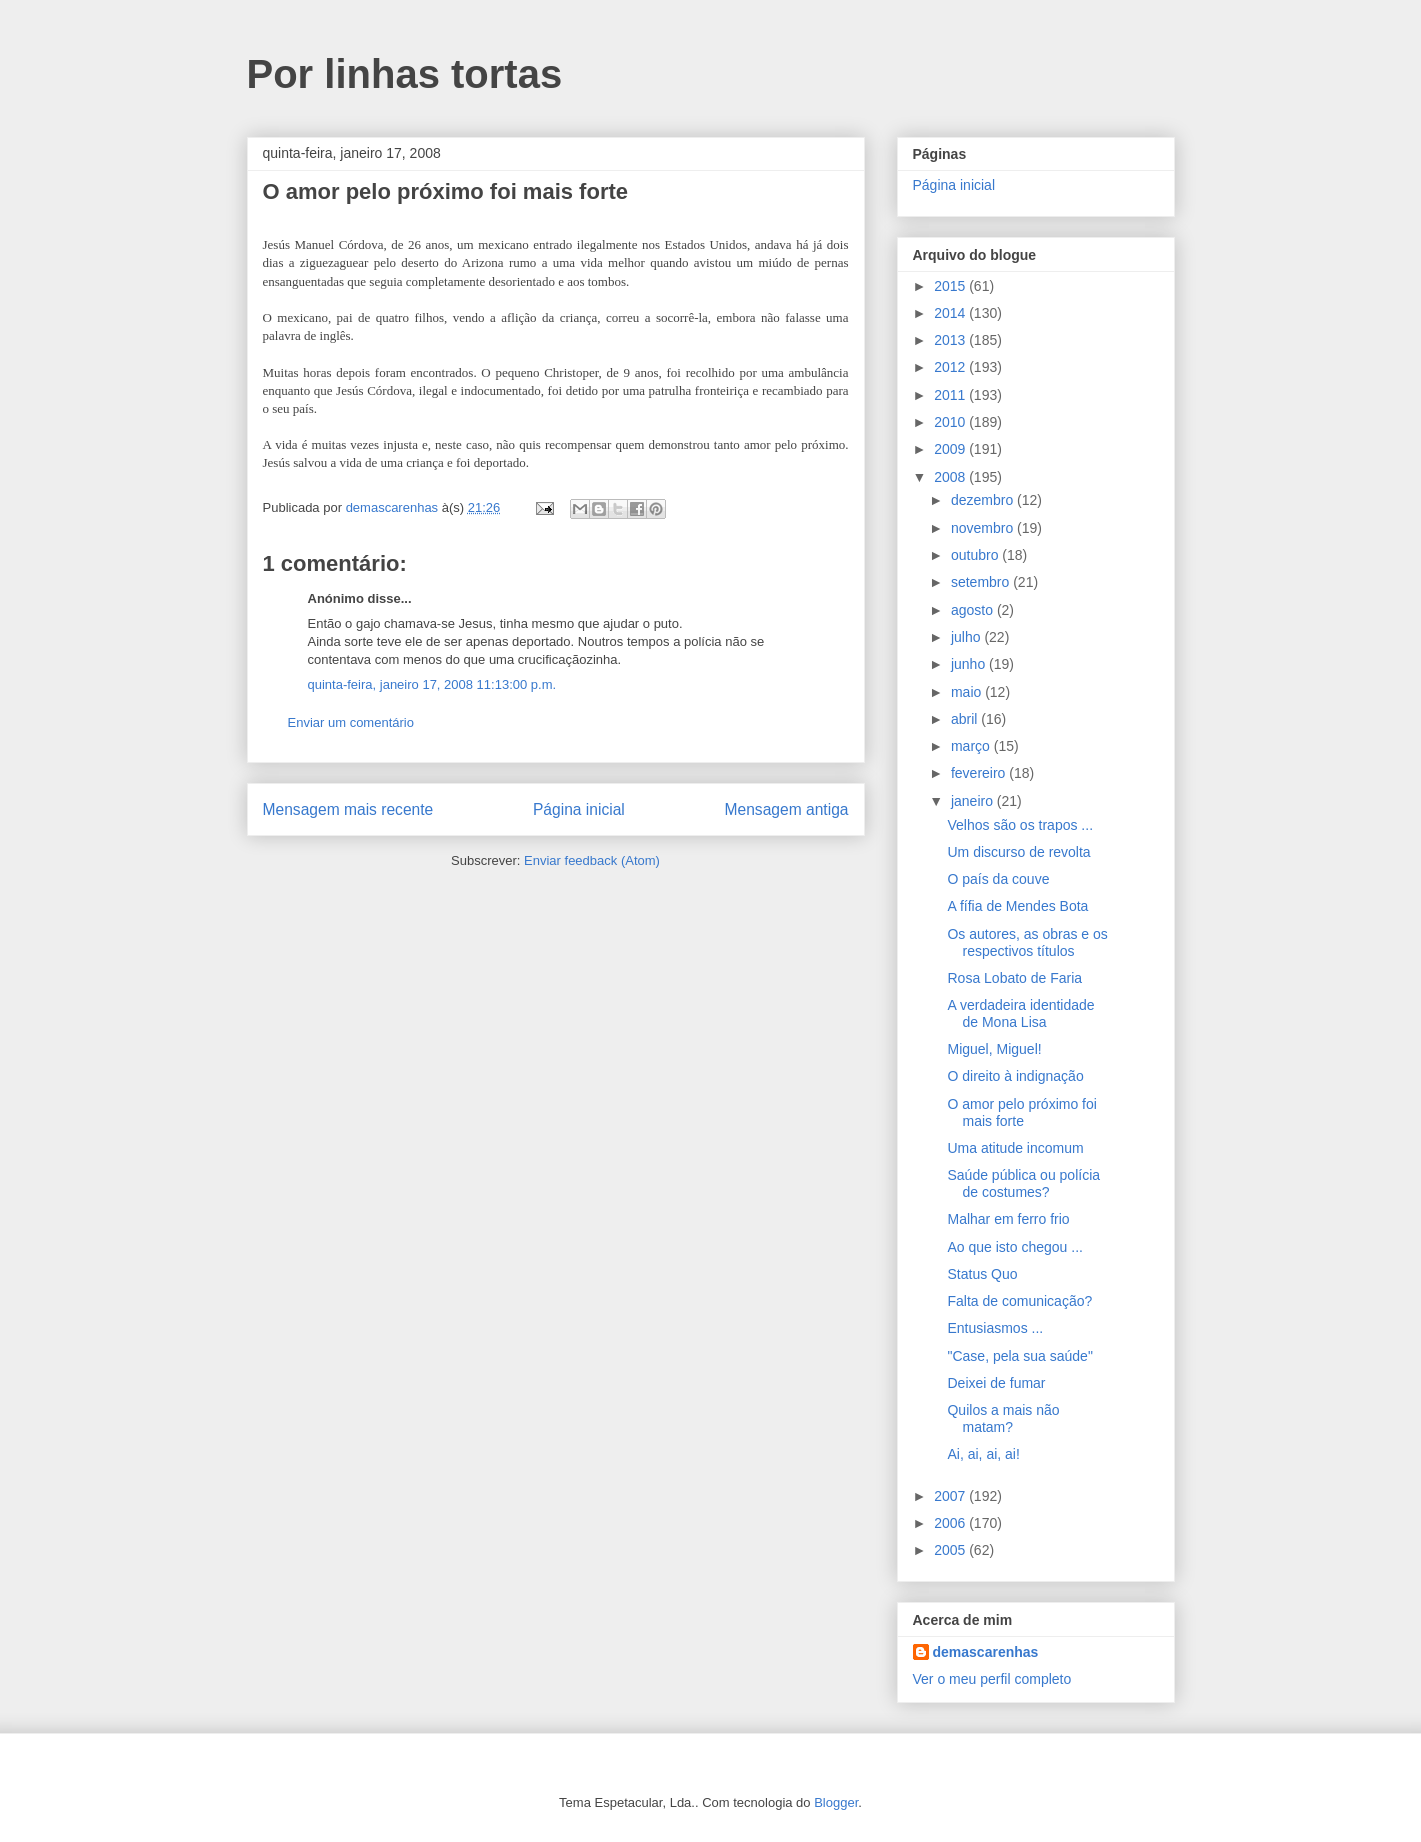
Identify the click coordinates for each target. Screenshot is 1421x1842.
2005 (951, 1550)
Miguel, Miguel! (994, 1049)
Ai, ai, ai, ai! (983, 1454)
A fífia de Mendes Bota (1017, 906)
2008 (951, 477)
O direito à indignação (1015, 1076)
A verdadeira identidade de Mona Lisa (1020, 1013)
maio (968, 692)
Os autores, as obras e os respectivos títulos (1027, 942)
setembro (982, 582)
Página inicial (579, 809)
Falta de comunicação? (1019, 1301)
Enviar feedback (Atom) (592, 860)
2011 (951, 395)
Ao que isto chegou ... (1014, 1247)
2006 (951, 1523)
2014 (951, 313)
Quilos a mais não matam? (1003, 1418)
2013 (951, 340)
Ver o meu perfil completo (992, 1679)
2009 (951, 449)
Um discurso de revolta (1018, 852)
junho (970, 664)
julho (967, 637)
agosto (974, 610)
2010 (951, 422)
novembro (984, 528)
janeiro (974, 801)
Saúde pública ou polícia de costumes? (1023, 1183)
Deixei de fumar (996, 1383)
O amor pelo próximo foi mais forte (1021, 1112)
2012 (951, 367)
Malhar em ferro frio (1008, 1219)
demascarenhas (986, 1652)
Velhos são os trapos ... (1020, 825)
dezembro (984, 500)
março (972, 746)
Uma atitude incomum (1015, 1148)
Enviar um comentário (351, 722)
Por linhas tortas (405, 74)
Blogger (836, 1802)
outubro (976, 555)
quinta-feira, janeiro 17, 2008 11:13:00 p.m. (432, 684)
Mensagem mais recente (348, 809)
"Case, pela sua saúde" (1019, 1356)
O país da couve (998, 879)
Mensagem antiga (787, 809)
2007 (951, 1496)
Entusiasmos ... (995, 1328)
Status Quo (982, 1274)
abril (966, 719)
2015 (951, 286)
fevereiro (980, 773)
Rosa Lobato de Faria (1014, 978)
